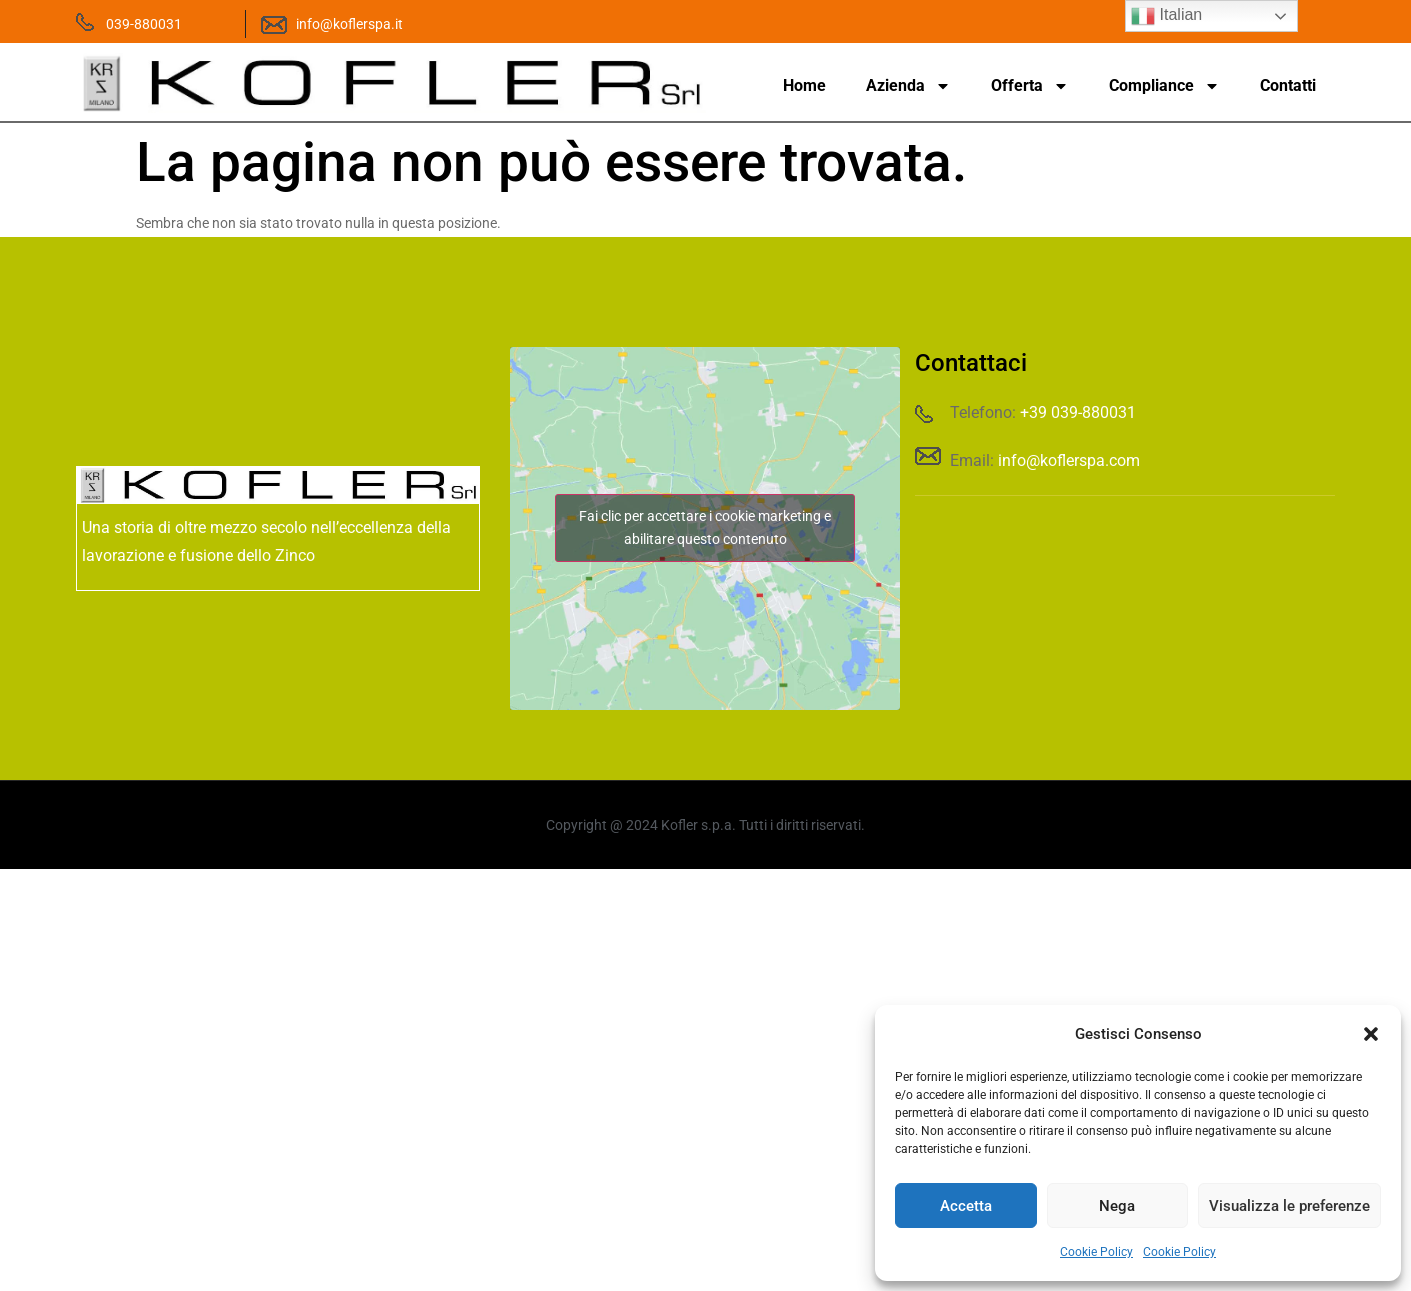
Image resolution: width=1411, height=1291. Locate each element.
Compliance (1164, 86)
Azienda (908, 86)
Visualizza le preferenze (1289, 1206)
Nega (1117, 1206)
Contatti (1288, 85)
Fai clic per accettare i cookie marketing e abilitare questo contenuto (705, 527)
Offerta (1030, 86)
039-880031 (144, 24)
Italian (1166, 16)
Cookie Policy (1096, 1252)
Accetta (966, 1206)
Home (804, 85)
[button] (1371, 1034)
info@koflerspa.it (349, 24)
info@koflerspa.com (1069, 460)
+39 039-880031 (1078, 412)
